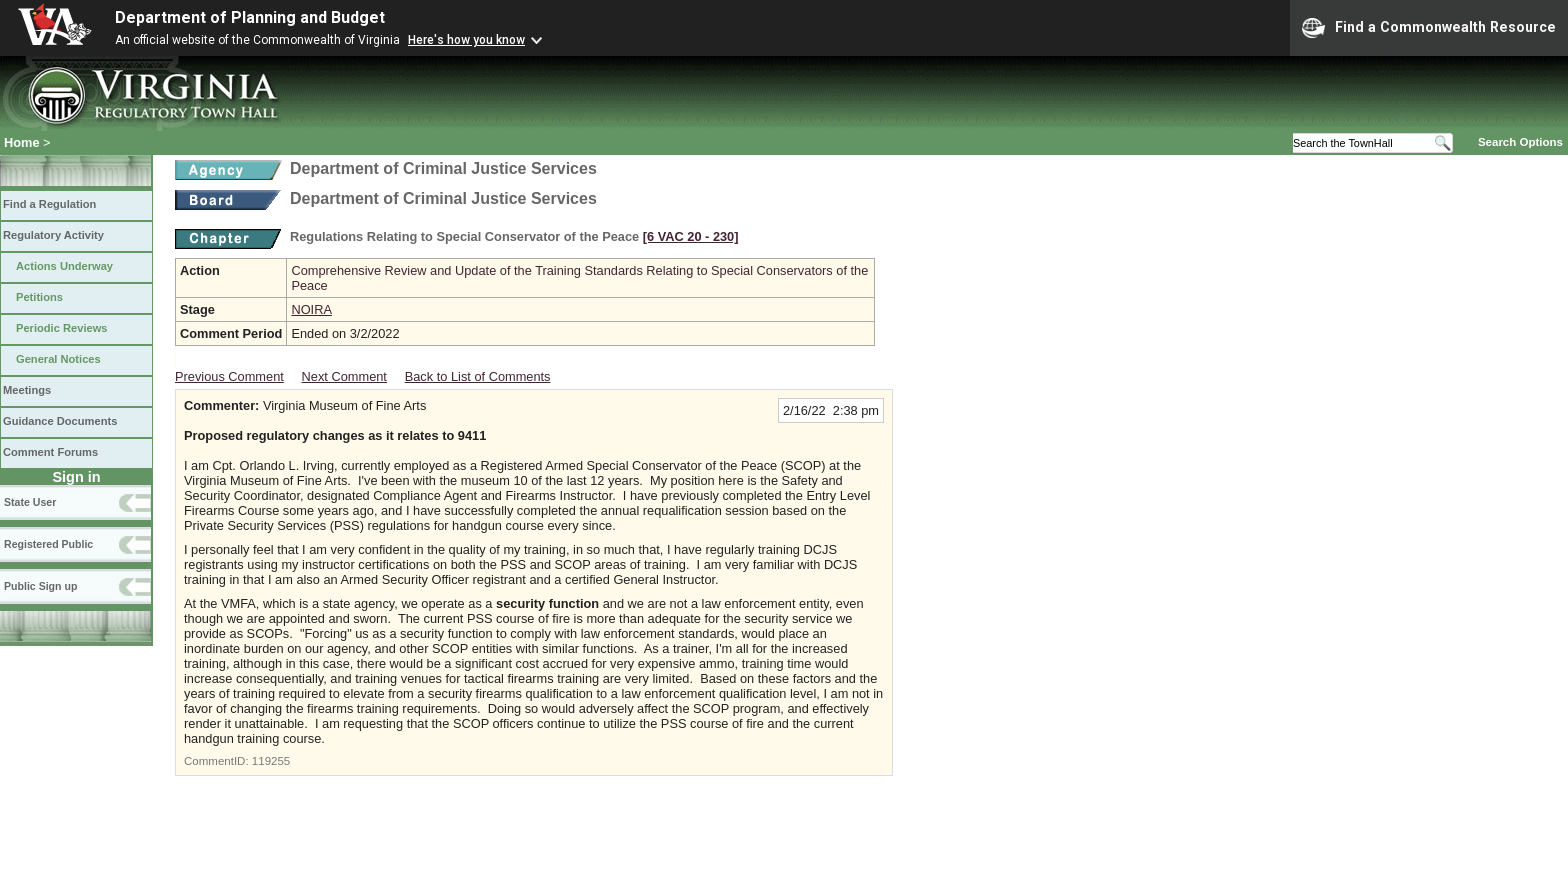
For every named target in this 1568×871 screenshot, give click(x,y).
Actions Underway (64, 266)
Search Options (1520, 142)
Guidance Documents (60, 421)
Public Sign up (40, 586)
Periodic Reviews (62, 328)
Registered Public (48, 544)
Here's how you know (466, 40)
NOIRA (311, 309)
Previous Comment (229, 376)
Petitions (39, 297)
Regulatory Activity (53, 235)
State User (30, 502)
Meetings (27, 390)
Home (22, 142)
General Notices (58, 359)
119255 (271, 761)
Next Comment (344, 376)
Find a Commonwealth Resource (1429, 28)
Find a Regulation (49, 204)
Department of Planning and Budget (250, 17)
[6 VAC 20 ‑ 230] (691, 236)
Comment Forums (50, 452)
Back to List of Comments (478, 376)
